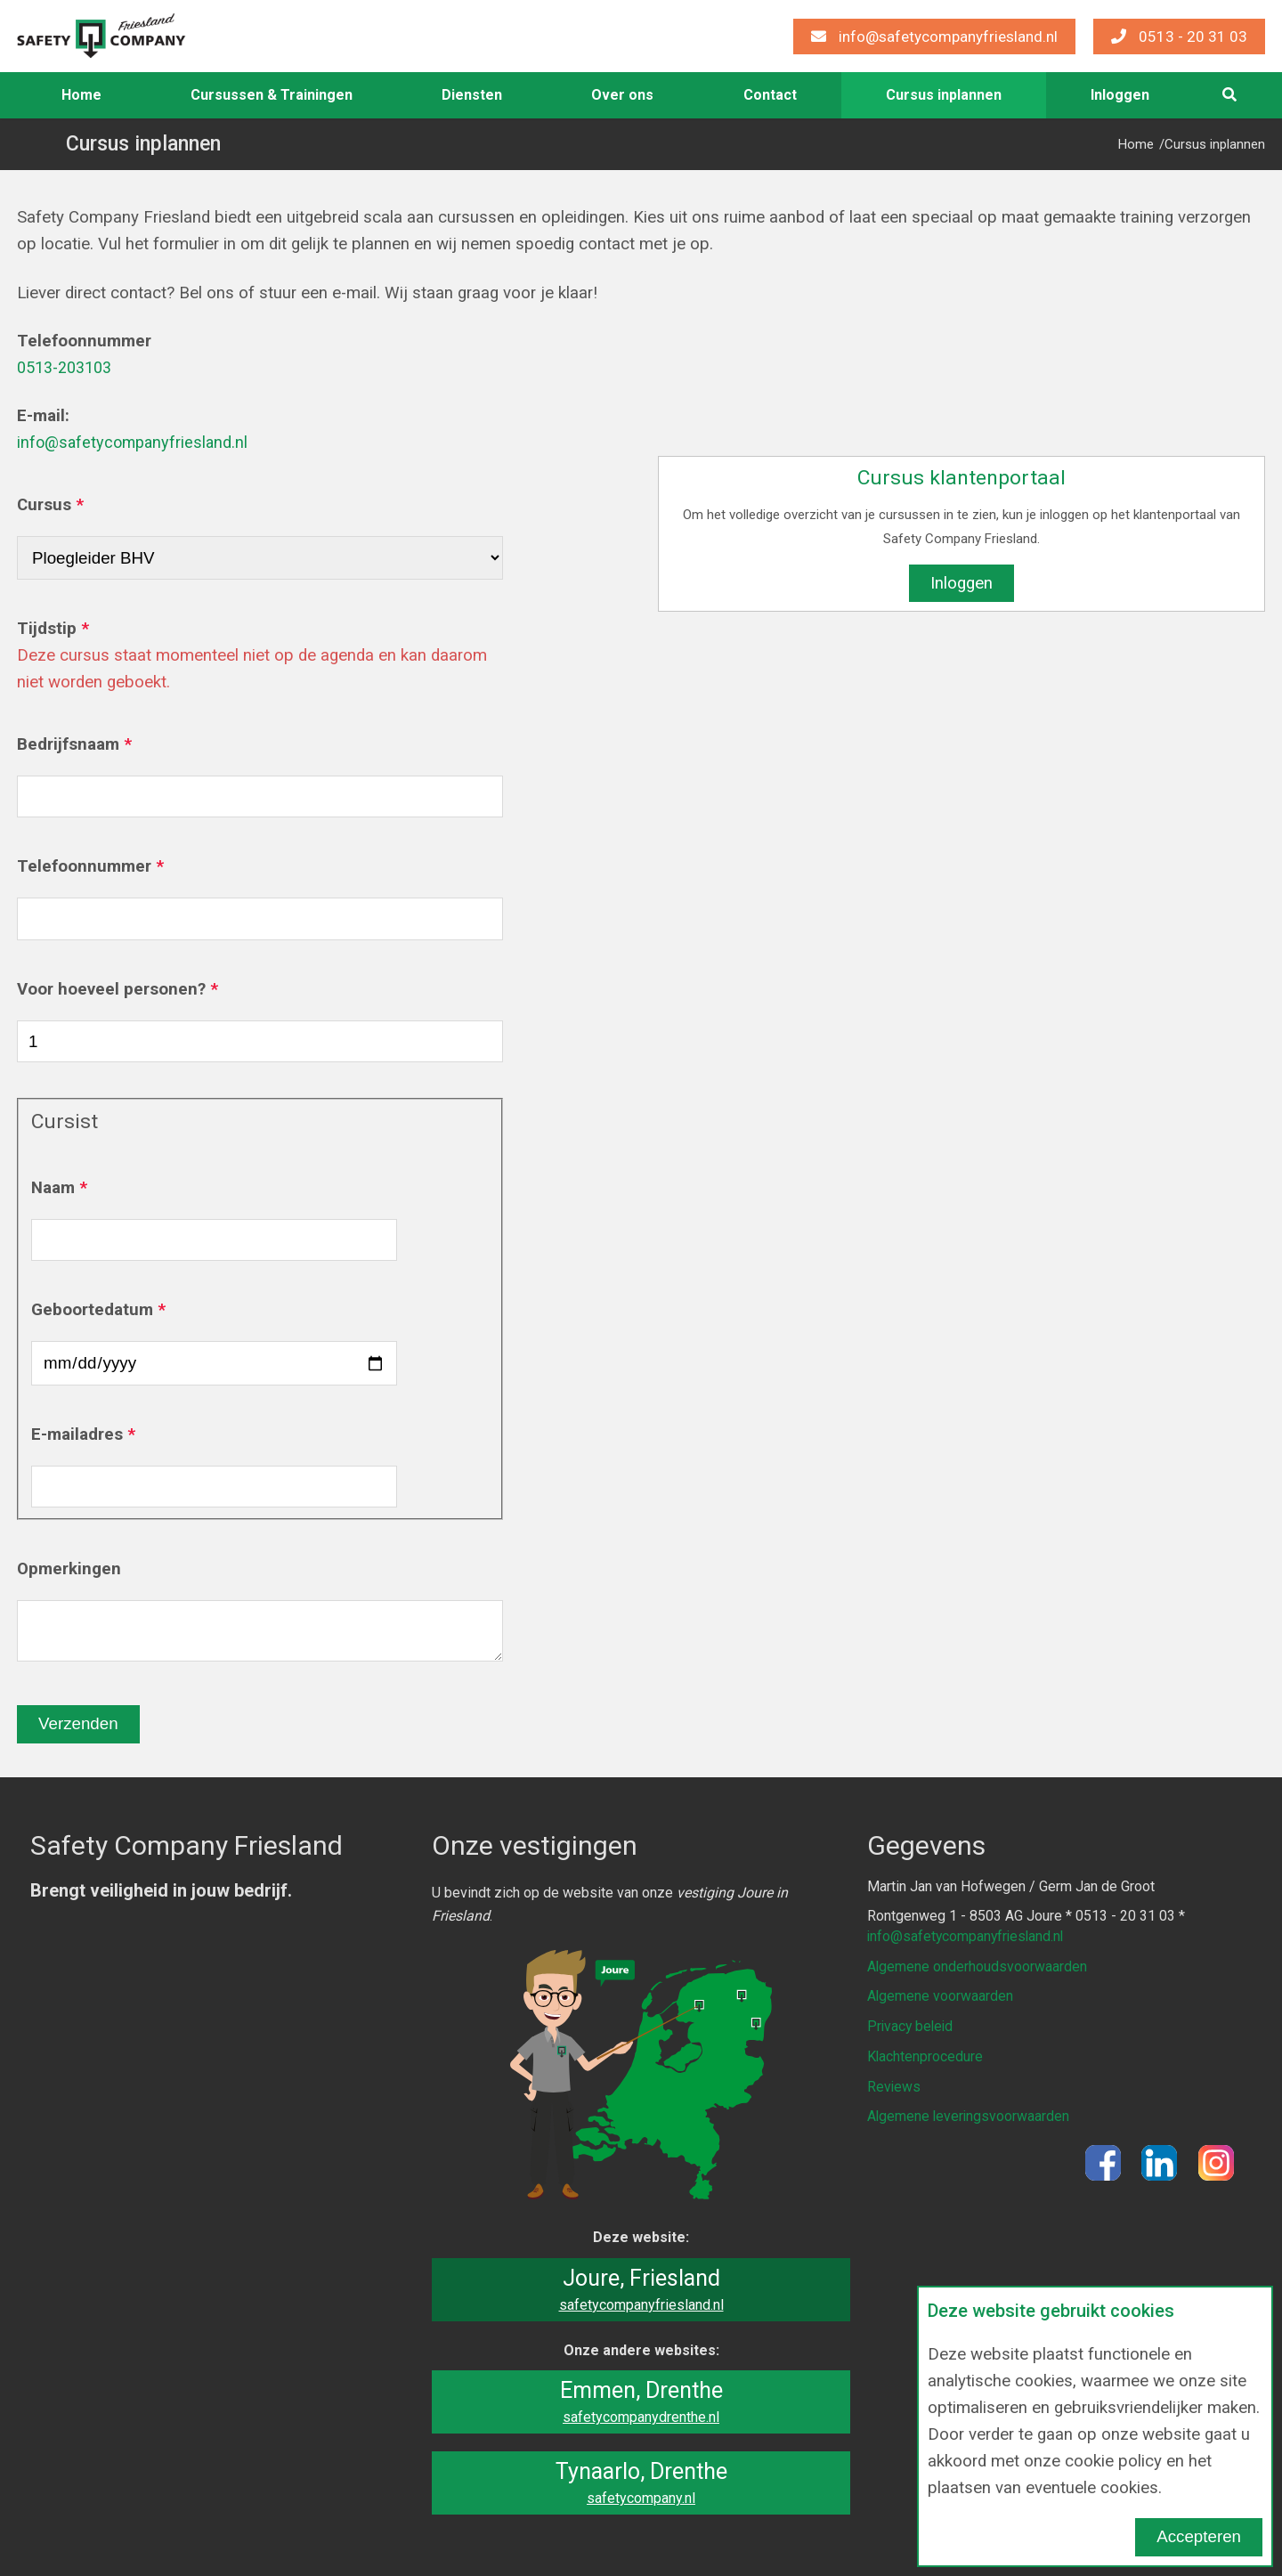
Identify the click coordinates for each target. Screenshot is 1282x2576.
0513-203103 (68, 368)
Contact (770, 94)
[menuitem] (81, 95)
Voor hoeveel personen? (111, 989)
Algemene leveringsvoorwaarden (969, 2112)
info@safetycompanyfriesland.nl (934, 36)
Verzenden (78, 1723)
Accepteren (1198, 2536)
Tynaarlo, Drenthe (641, 2482)
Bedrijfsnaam (68, 744)
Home (81, 94)
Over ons (622, 94)
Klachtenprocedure (925, 2053)
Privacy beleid (911, 2024)
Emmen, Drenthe (641, 2401)
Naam (53, 1188)
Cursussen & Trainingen (272, 94)
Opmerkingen (69, 1569)
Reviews (894, 2083)
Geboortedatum (92, 1310)
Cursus (44, 505)
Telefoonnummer (84, 866)
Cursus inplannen (944, 94)
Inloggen (961, 583)
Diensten (472, 94)
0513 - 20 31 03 (1179, 36)
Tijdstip (47, 628)
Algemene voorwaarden (940, 1995)
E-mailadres (77, 1434)
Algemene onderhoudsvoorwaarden (977, 1965)
